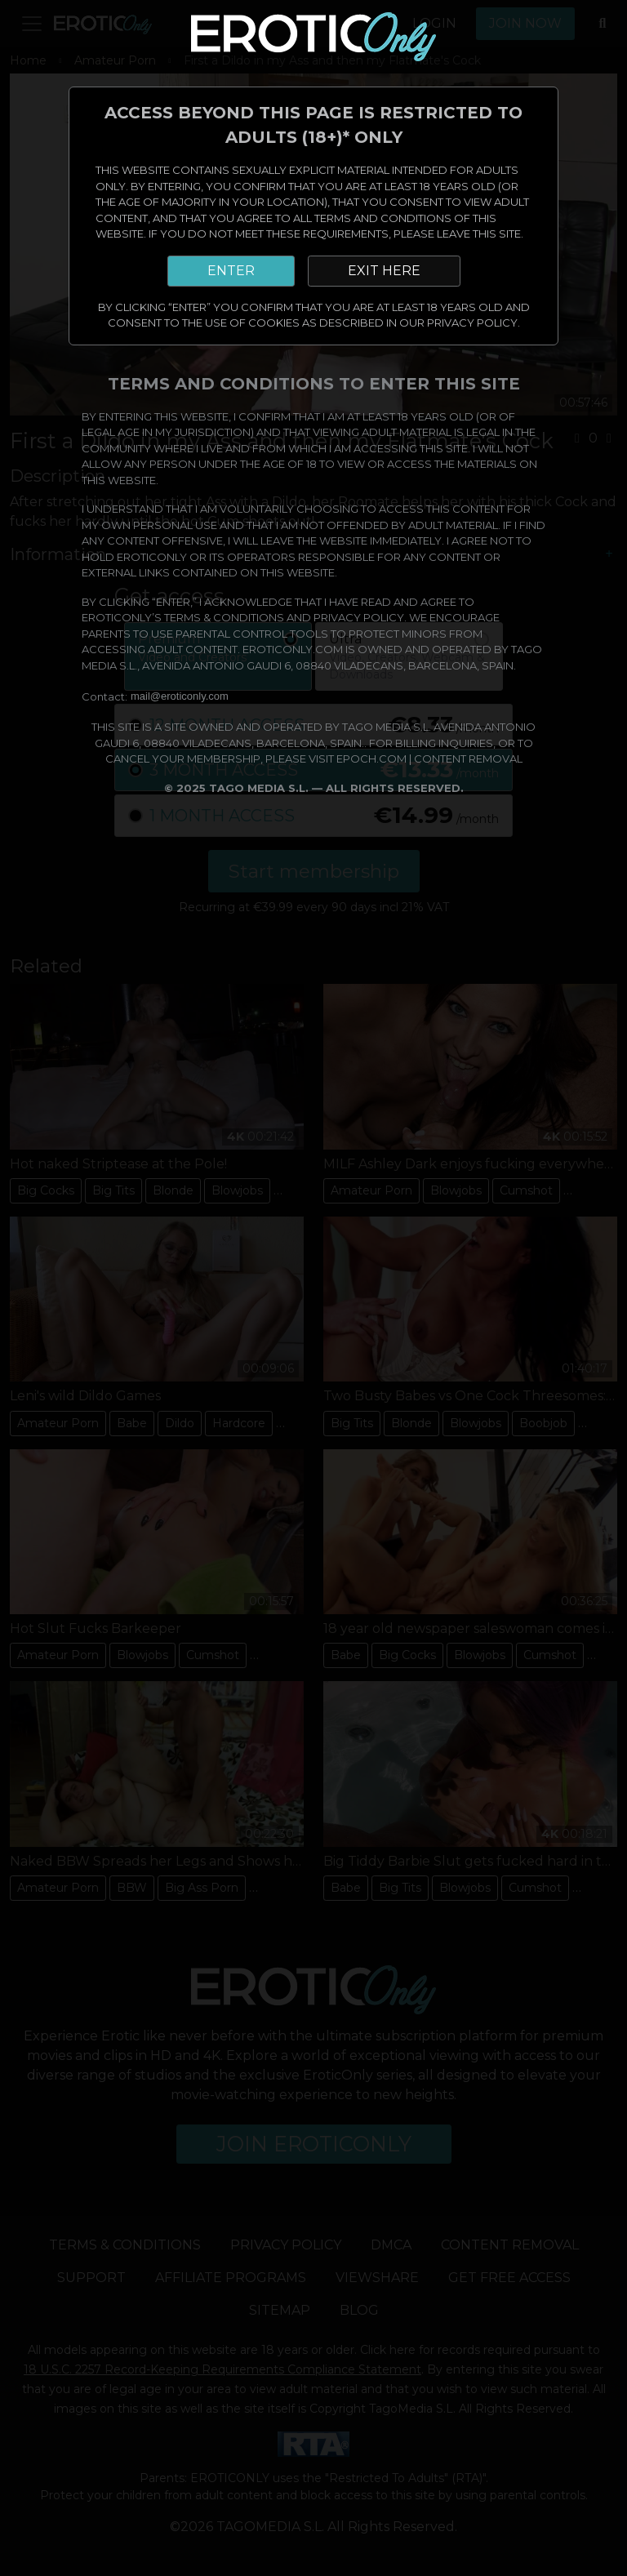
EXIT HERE (384, 270)
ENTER (231, 270)
